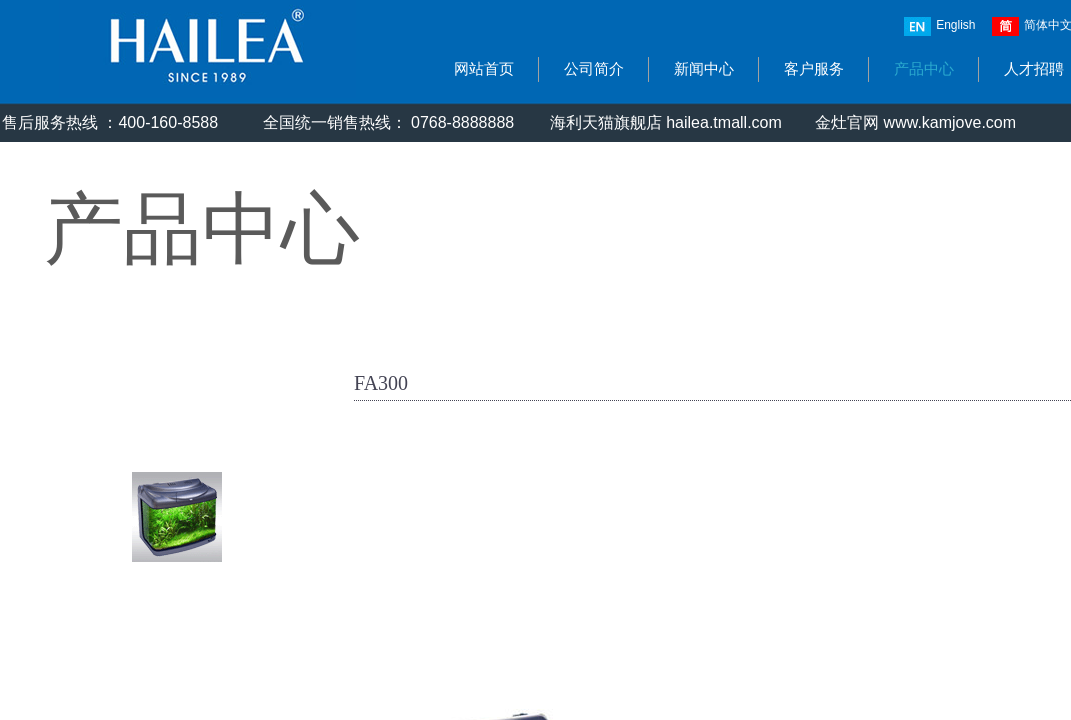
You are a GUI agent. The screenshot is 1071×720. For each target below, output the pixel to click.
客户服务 (814, 69)
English (939, 26)
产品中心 (924, 69)
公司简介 (594, 69)
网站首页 (484, 69)
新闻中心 (704, 69)
